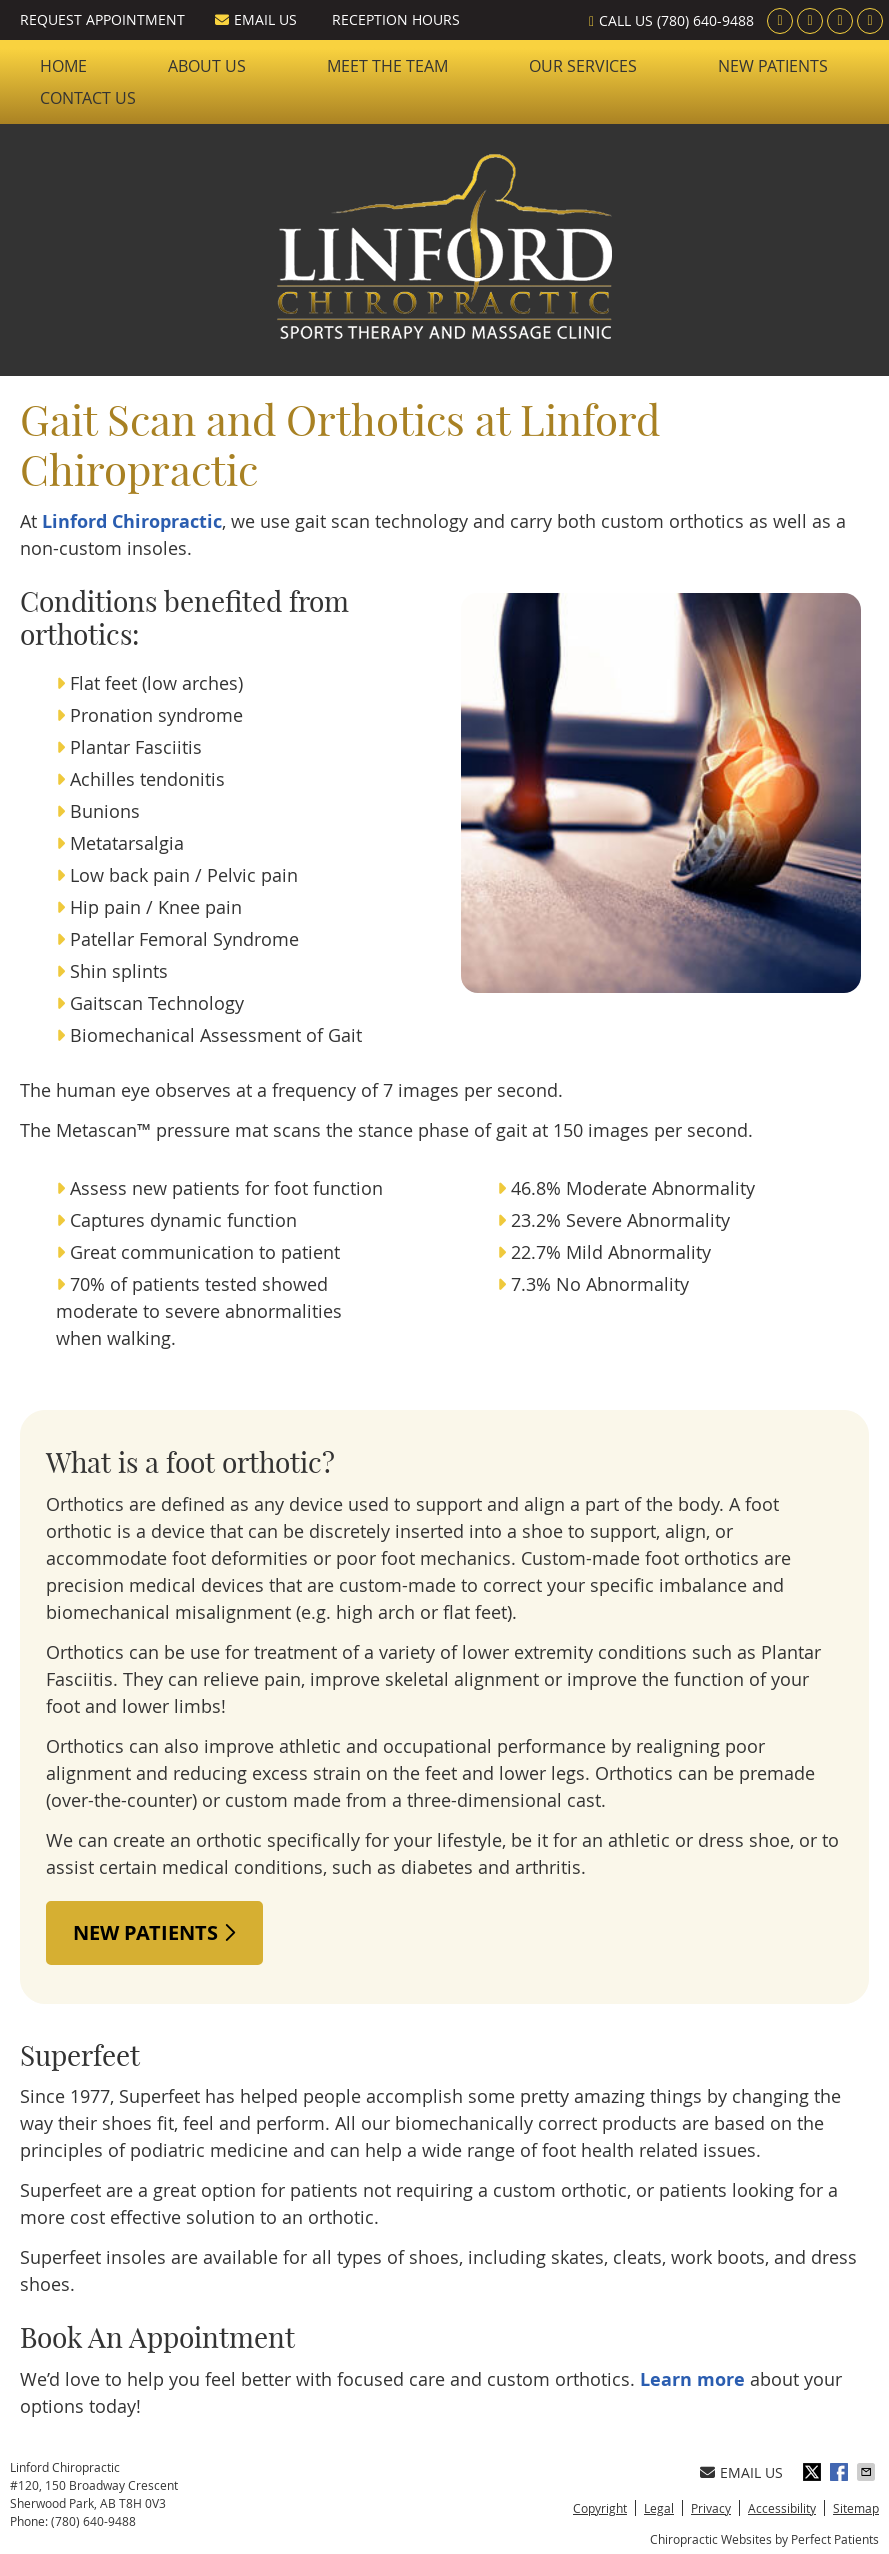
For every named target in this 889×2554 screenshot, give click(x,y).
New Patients (773, 66)
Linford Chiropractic (132, 521)
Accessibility (782, 2508)
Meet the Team (387, 66)
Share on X (814, 2472)
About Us (207, 66)
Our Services (583, 66)
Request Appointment (102, 19)
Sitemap (856, 2508)
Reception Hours (396, 19)
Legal (659, 2508)
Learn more (692, 2379)
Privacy (711, 2508)
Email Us (256, 19)
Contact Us (88, 98)
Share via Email (868, 2472)
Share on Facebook (841, 2472)
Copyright (600, 2508)
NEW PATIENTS (154, 1932)
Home (63, 66)
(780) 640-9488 (705, 20)
